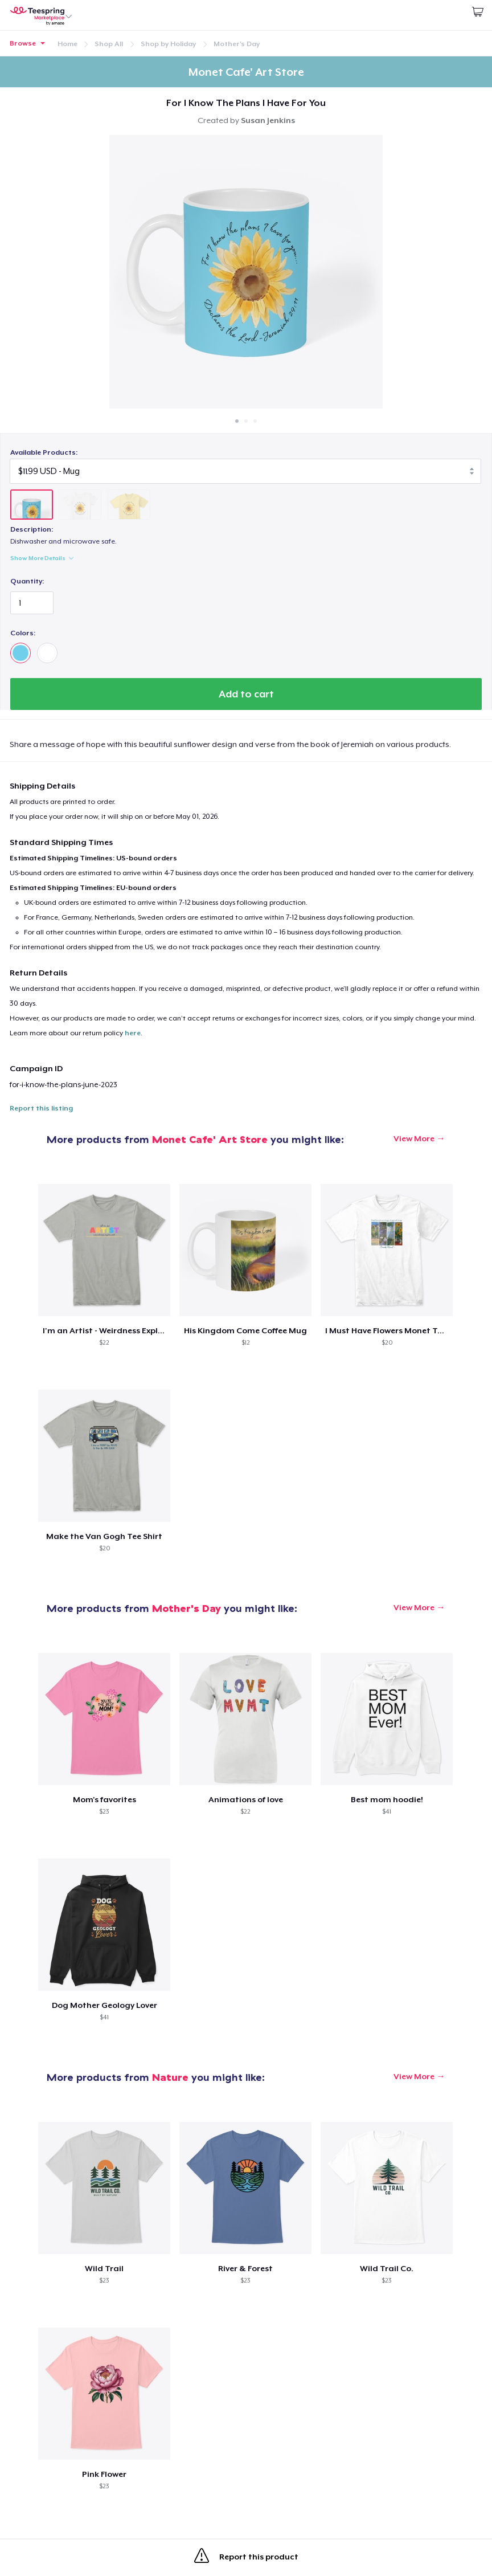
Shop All (109, 44)
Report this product (246, 2557)
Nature (170, 2077)
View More (413, 1138)
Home (67, 44)
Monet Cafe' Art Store (210, 1139)
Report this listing (41, 1108)
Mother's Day (237, 44)
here (133, 1033)
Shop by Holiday (168, 44)
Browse (23, 43)
